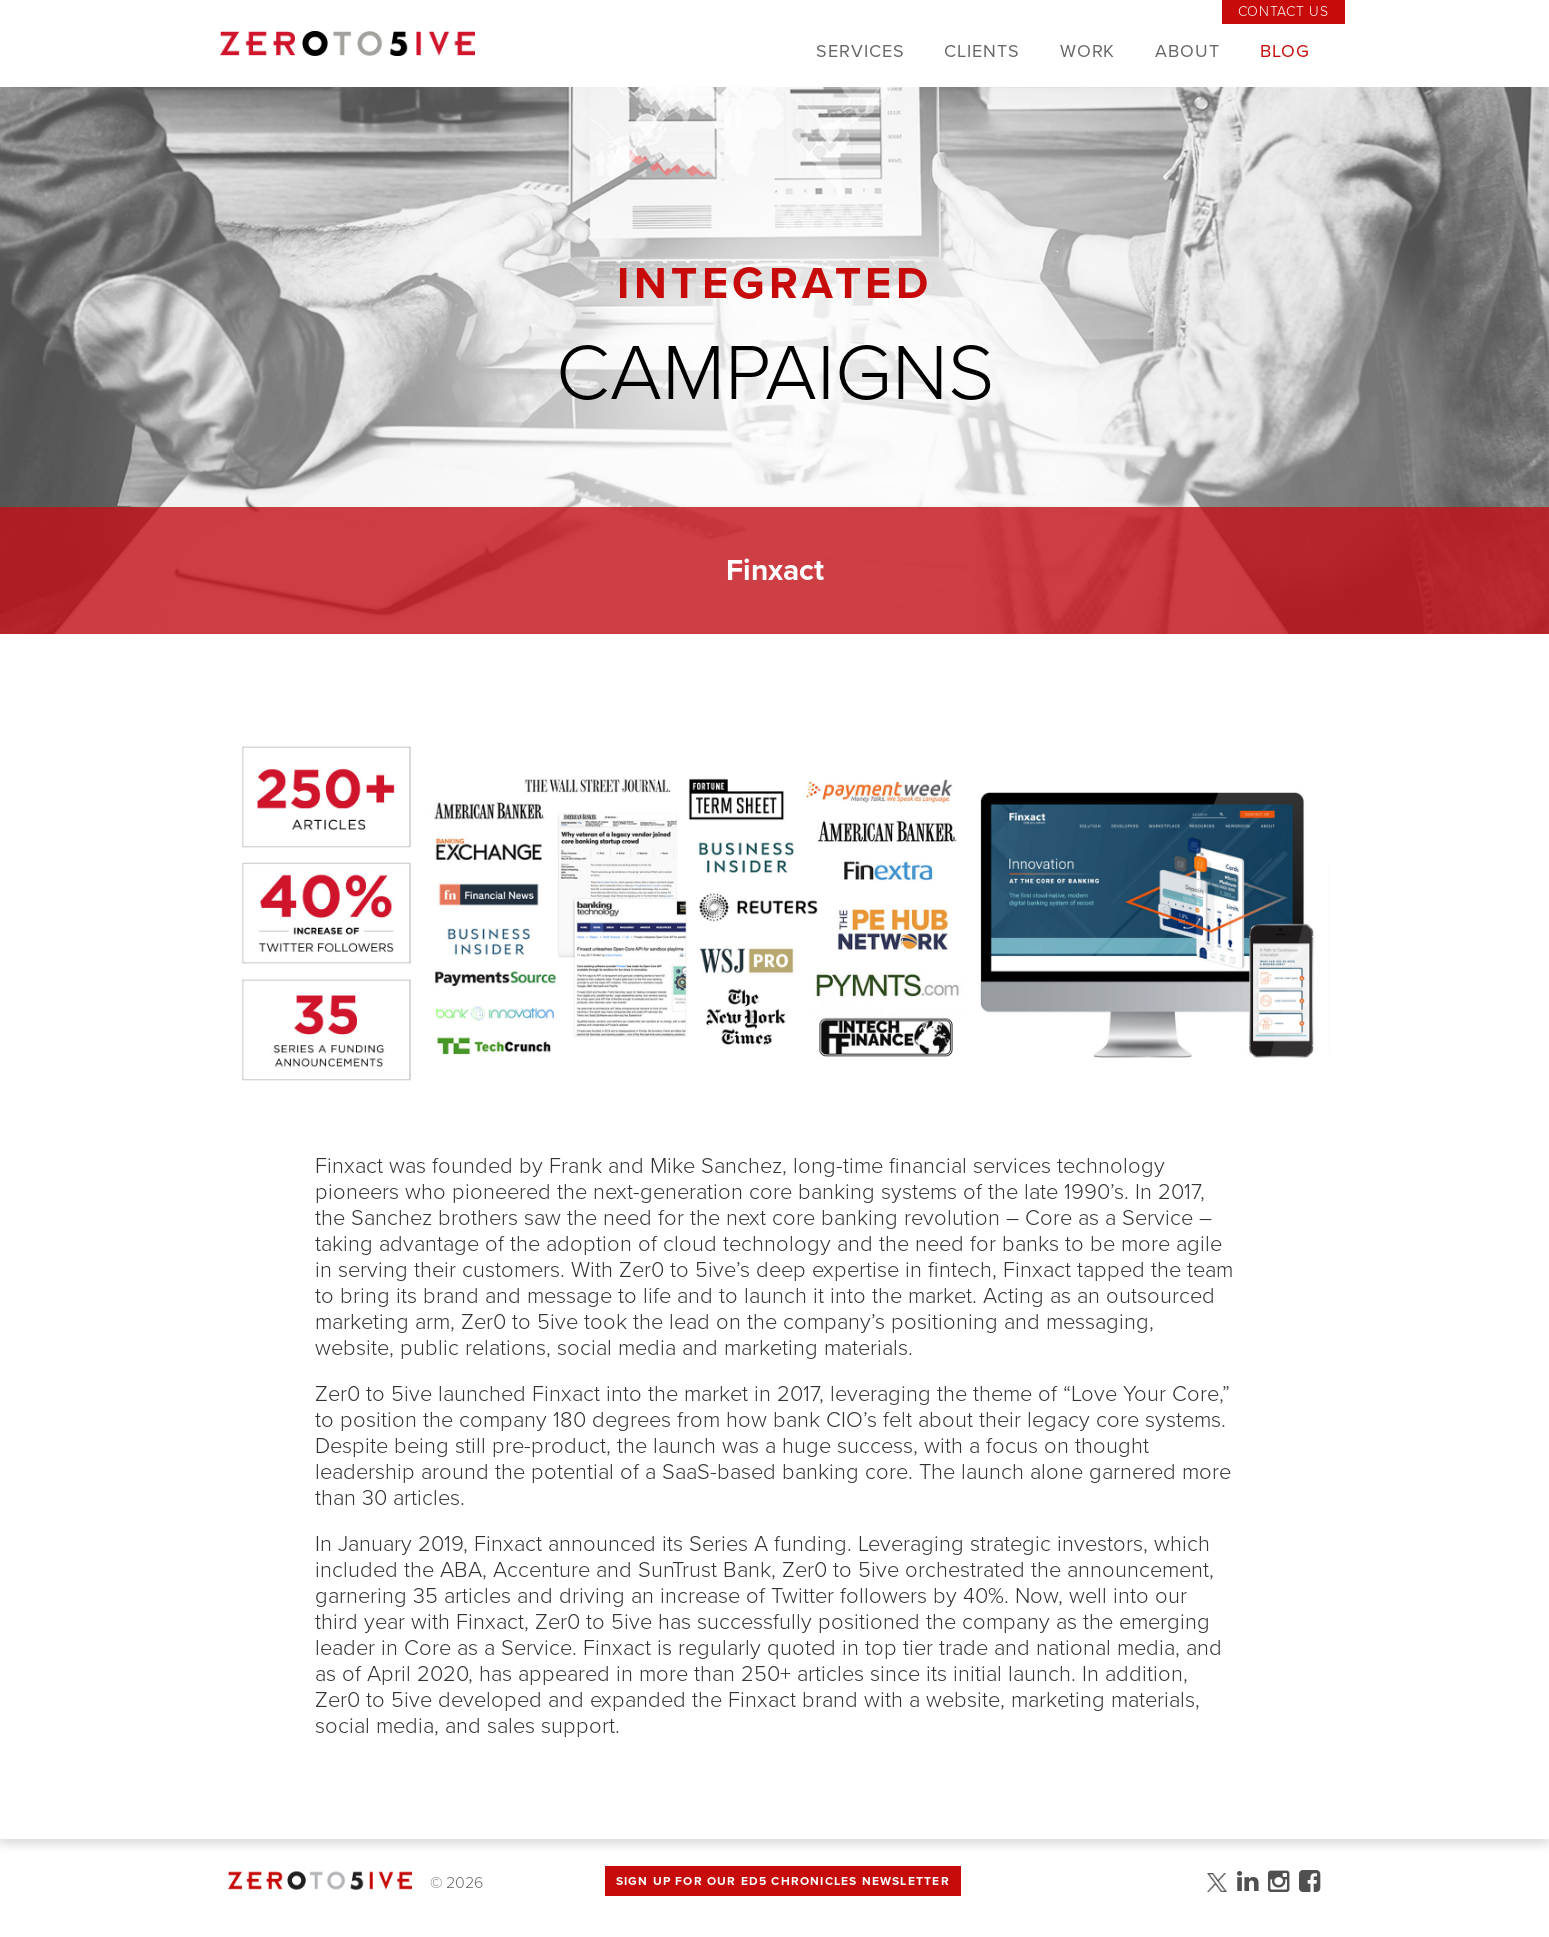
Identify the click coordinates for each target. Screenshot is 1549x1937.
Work (1088, 51)
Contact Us (1283, 11)
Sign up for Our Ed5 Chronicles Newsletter (783, 1881)
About (1187, 51)
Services (860, 51)
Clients (981, 51)
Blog (1285, 51)
